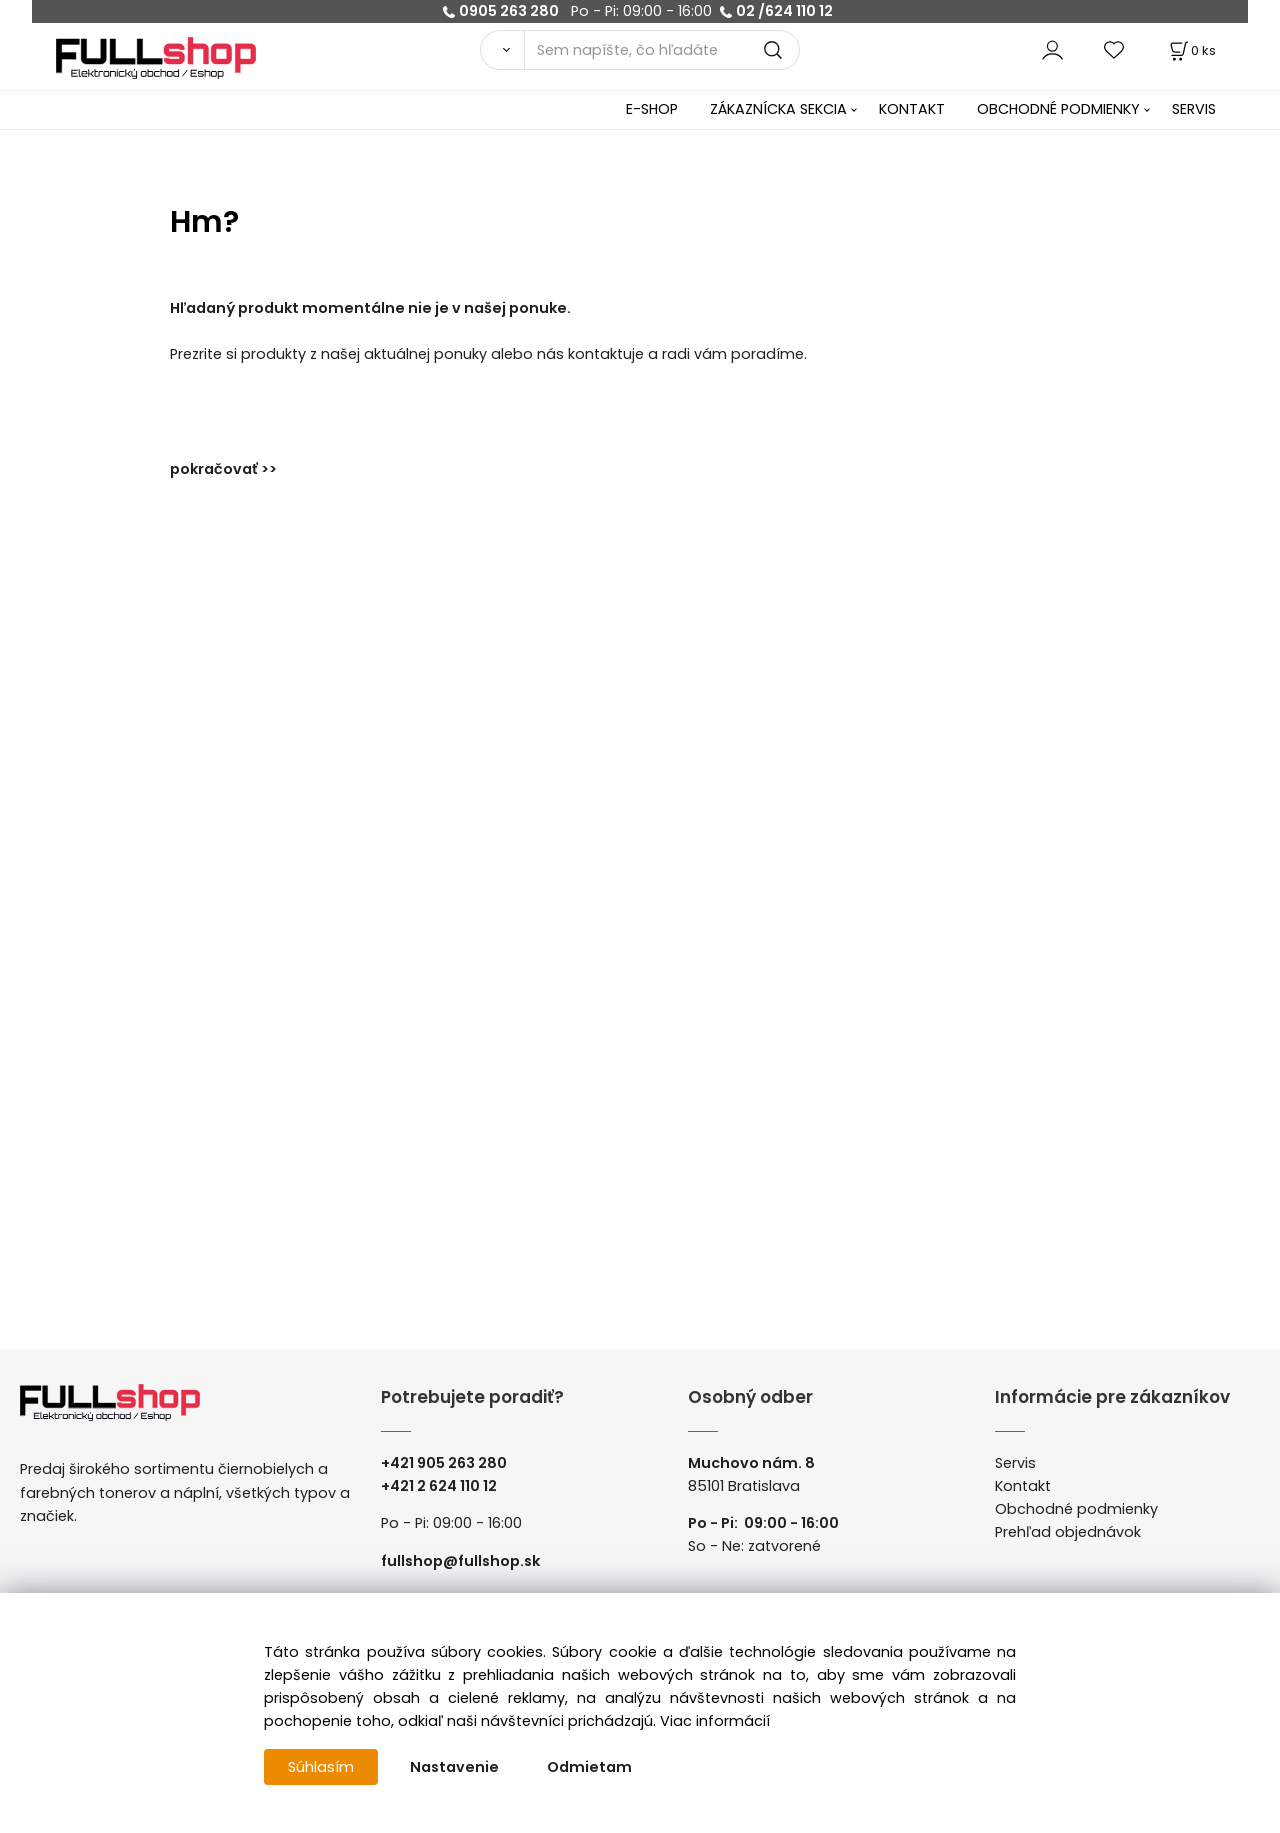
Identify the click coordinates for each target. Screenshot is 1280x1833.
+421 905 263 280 (444, 1463)
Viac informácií (715, 1721)
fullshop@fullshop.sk (460, 1561)
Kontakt (1023, 1486)
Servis (1015, 1463)
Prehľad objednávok (1068, 1532)
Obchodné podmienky (1076, 1509)
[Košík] (1191, 50)
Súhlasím (321, 1767)
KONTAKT (912, 109)
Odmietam (589, 1767)
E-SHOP (652, 109)
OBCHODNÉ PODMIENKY (1058, 109)
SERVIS (1194, 109)
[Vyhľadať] (502, 50)
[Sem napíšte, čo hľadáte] (662, 50)
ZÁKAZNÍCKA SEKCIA (778, 109)
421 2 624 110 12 (443, 1486)
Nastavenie (454, 1767)
